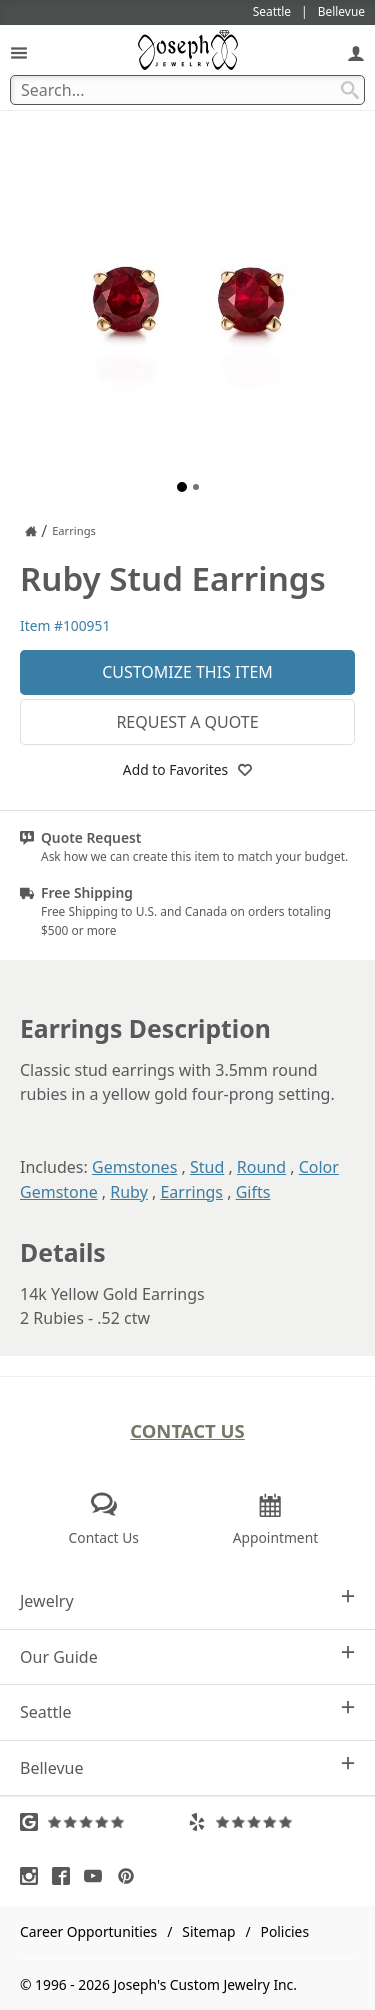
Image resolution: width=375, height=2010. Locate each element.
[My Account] (356, 52)
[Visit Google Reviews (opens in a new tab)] (104, 1822)
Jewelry (187, 1600)
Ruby (129, 1192)
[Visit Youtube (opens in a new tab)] (98, 1876)
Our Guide (187, 1656)
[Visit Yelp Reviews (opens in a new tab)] (272, 1822)
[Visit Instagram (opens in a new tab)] (34, 1876)
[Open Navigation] (19, 52)
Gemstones (134, 1167)
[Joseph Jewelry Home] (31, 531)
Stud (207, 1167)
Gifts (253, 1192)
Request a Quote (187, 722)
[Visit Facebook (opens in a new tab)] (66, 1876)
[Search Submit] (350, 90)
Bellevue (187, 1767)
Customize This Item (187, 672)
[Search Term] (187, 90)
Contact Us (187, 1430)
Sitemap (208, 1931)
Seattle (187, 1711)
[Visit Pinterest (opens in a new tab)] (131, 1876)
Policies (285, 1931)
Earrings (191, 1192)
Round (261, 1167)
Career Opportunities (88, 1931)
